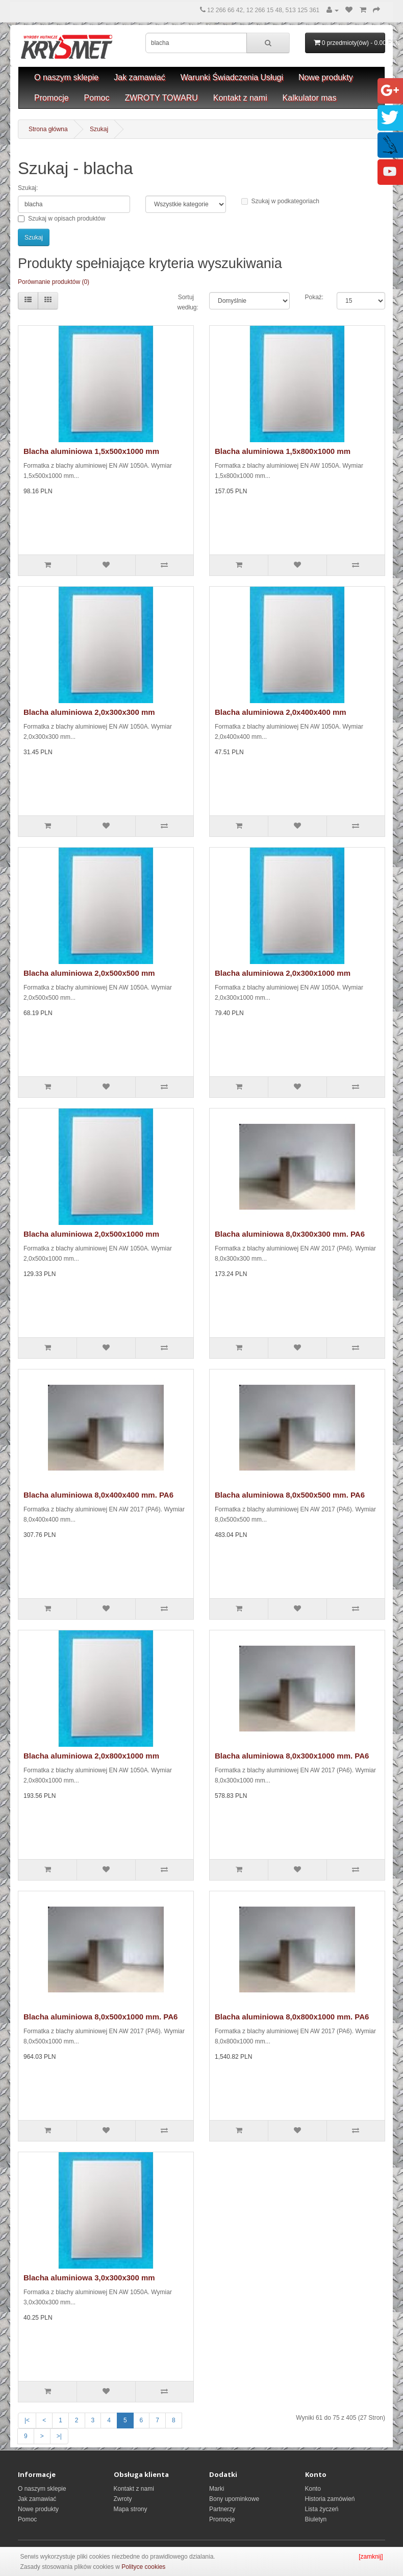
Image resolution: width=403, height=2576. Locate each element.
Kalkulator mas (310, 97)
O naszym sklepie (66, 77)
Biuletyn (316, 2519)
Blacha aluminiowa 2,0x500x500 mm (89, 973)
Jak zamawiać (139, 77)
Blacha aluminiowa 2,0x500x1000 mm (91, 1234)
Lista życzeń (322, 2509)
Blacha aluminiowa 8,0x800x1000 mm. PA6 (292, 2016)
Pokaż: (313, 297)
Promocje (51, 97)
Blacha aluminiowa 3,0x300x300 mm (89, 2277)
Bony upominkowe (234, 2498)
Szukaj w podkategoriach (280, 201)
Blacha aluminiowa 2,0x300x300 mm (89, 712)
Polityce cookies (143, 2566)
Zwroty (123, 2498)
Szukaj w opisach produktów (61, 218)
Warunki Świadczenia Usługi (232, 77)
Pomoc (97, 97)
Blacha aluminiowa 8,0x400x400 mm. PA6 (98, 1494)
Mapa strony (130, 2509)
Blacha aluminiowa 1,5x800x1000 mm (282, 451)
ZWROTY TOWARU (160, 97)
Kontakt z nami (240, 97)
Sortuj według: (186, 302)
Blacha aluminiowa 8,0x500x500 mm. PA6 (290, 1494)
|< (27, 2420)
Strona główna (48, 129)
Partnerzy (222, 2509)
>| (59, 2436)
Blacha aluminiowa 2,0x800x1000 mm (91, 1755)
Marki (216, 2488)
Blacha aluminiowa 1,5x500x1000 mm (91, 451)
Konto (313, 2488)
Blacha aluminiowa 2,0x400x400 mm (280, 712)
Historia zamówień (330, 2498)
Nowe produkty (325, 77)
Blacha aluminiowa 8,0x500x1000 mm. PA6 (100, 2016)
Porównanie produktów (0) (53, 281)
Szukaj (99, 129)
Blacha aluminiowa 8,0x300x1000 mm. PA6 (292, 1755)
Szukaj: (28, 187)
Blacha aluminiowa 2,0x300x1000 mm (282, 973)
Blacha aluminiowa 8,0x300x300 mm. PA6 (290, 1234)
